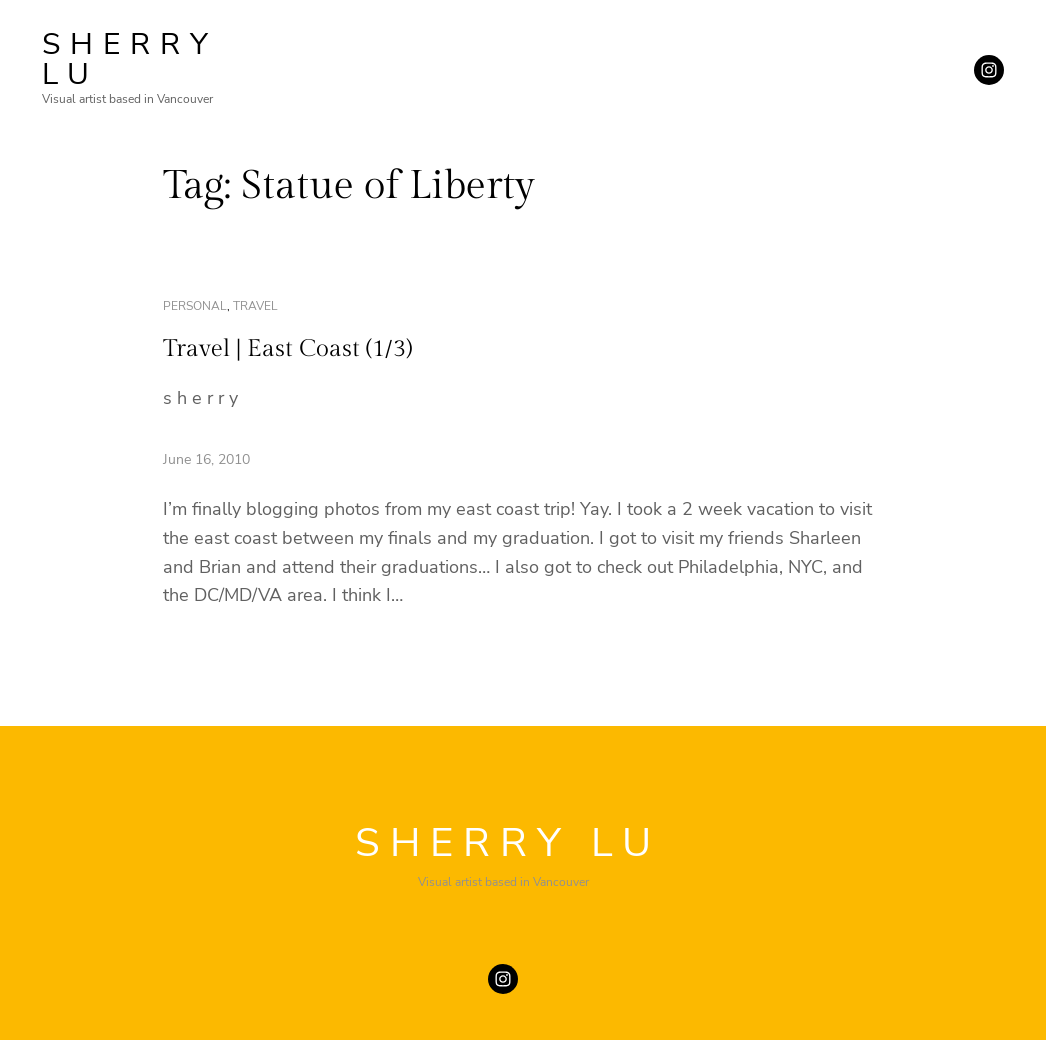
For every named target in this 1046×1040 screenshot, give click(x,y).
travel (255, 306)
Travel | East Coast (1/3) (287, 349)
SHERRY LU (130, 59)
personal (195, 306)
